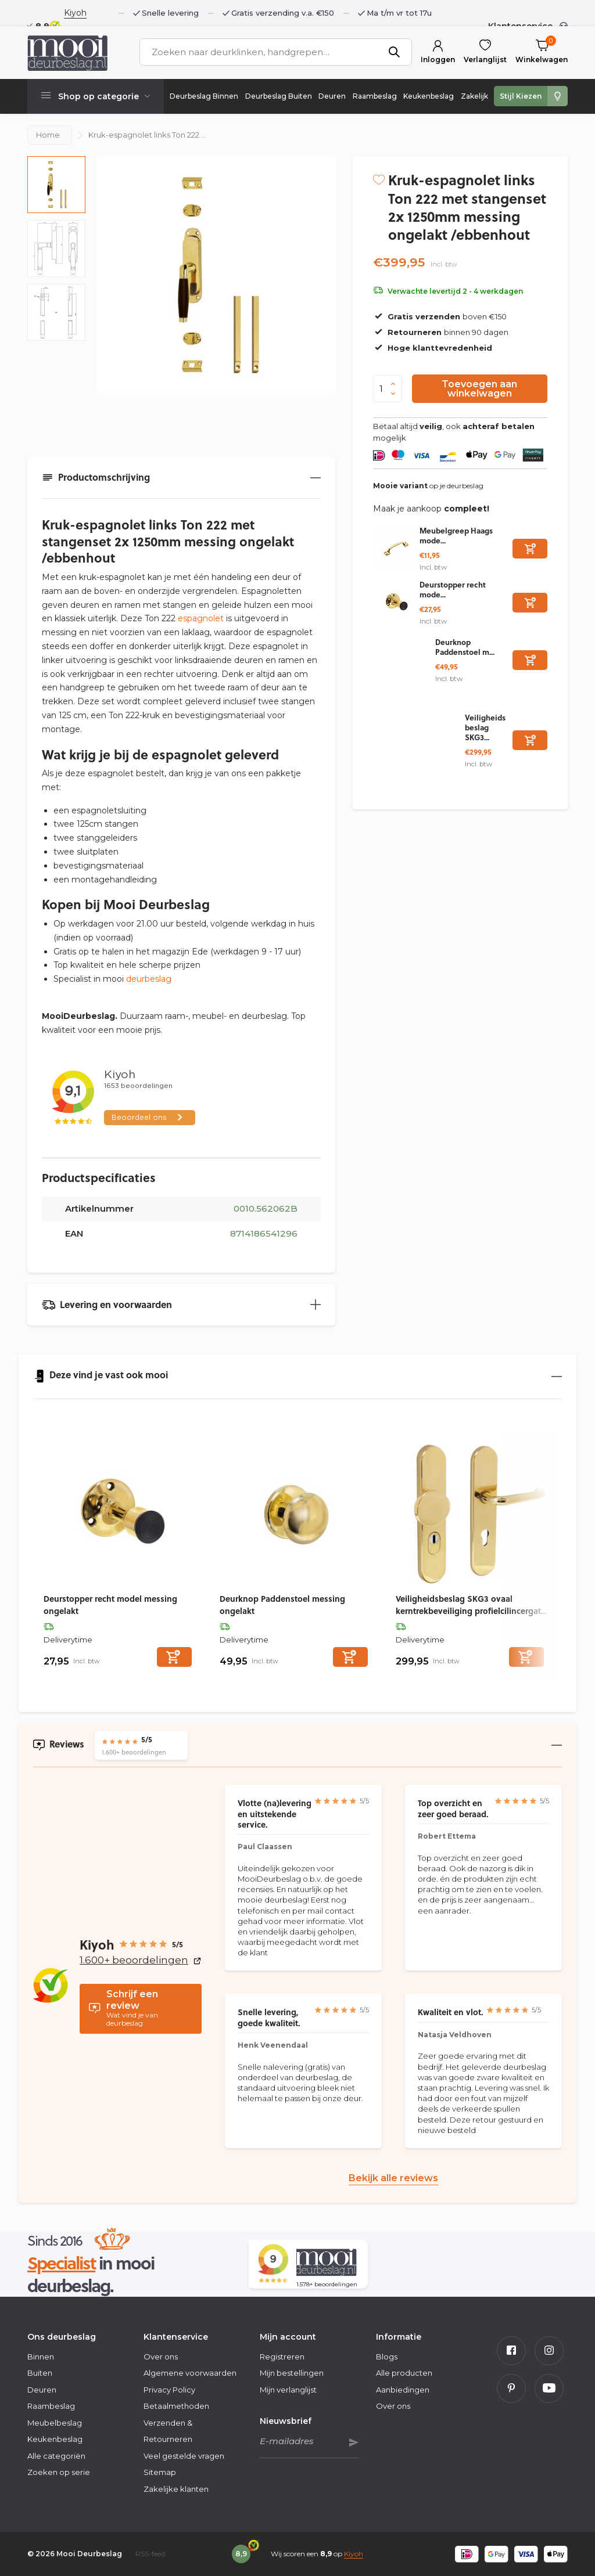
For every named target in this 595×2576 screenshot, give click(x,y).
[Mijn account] (438, 52)
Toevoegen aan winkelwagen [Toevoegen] (480, 389)
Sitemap (160, 2472)
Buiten (39, 2372)
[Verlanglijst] (485, 51)
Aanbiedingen (402, 2389)
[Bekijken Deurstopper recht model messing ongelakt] (396, 602)
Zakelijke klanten (176, 2489)
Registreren (282, 2356)
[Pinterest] (511, 2388)
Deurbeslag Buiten (278, 96)
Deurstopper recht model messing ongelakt (110, 1604)
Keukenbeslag (428, 96)
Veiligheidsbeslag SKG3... (485, 727)
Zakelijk (474, 96)
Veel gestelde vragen (184, 2455)
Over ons (161, 2356)
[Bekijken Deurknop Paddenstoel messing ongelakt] (404, 660)
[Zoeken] (275, 52)
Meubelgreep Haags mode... (456, 535)
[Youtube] (549, 2388)
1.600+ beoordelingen (141, 1960)
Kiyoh (353, 2553)
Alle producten (404, 2372)
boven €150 (440, 316)
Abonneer (354, 2442)
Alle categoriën (56, 2455)
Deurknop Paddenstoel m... (464, 646)
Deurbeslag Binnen (204, 96)
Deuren (332, 96)
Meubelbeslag (54, 2422)
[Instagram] (549, 2350)
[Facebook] (511, 2350)
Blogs (386, 2356)
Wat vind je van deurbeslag (140, 2007)
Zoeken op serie (58, 2472)
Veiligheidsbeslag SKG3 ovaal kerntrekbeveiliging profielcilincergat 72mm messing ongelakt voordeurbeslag (468, 1605)
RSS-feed (150, 2553)
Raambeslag (375, 96)
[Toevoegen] (529, 549)
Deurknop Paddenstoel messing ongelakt (282, 1604)
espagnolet (201, 618)
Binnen (40, 2356)
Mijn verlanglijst (288, 2389)
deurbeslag (148, 979)
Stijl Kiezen (521, 96)
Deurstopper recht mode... (453, 589)
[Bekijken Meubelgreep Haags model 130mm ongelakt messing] (396, 548)
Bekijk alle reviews (393, 2178)
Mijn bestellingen (292, 2372)
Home (48, 134)
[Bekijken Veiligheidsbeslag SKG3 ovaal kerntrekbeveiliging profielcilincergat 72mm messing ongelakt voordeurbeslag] (419, 741)
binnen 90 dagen (440, 332)
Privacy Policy (169, 2389)
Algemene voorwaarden (190, 2372)
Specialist (61, 2262)
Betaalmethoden (176, 2406)
